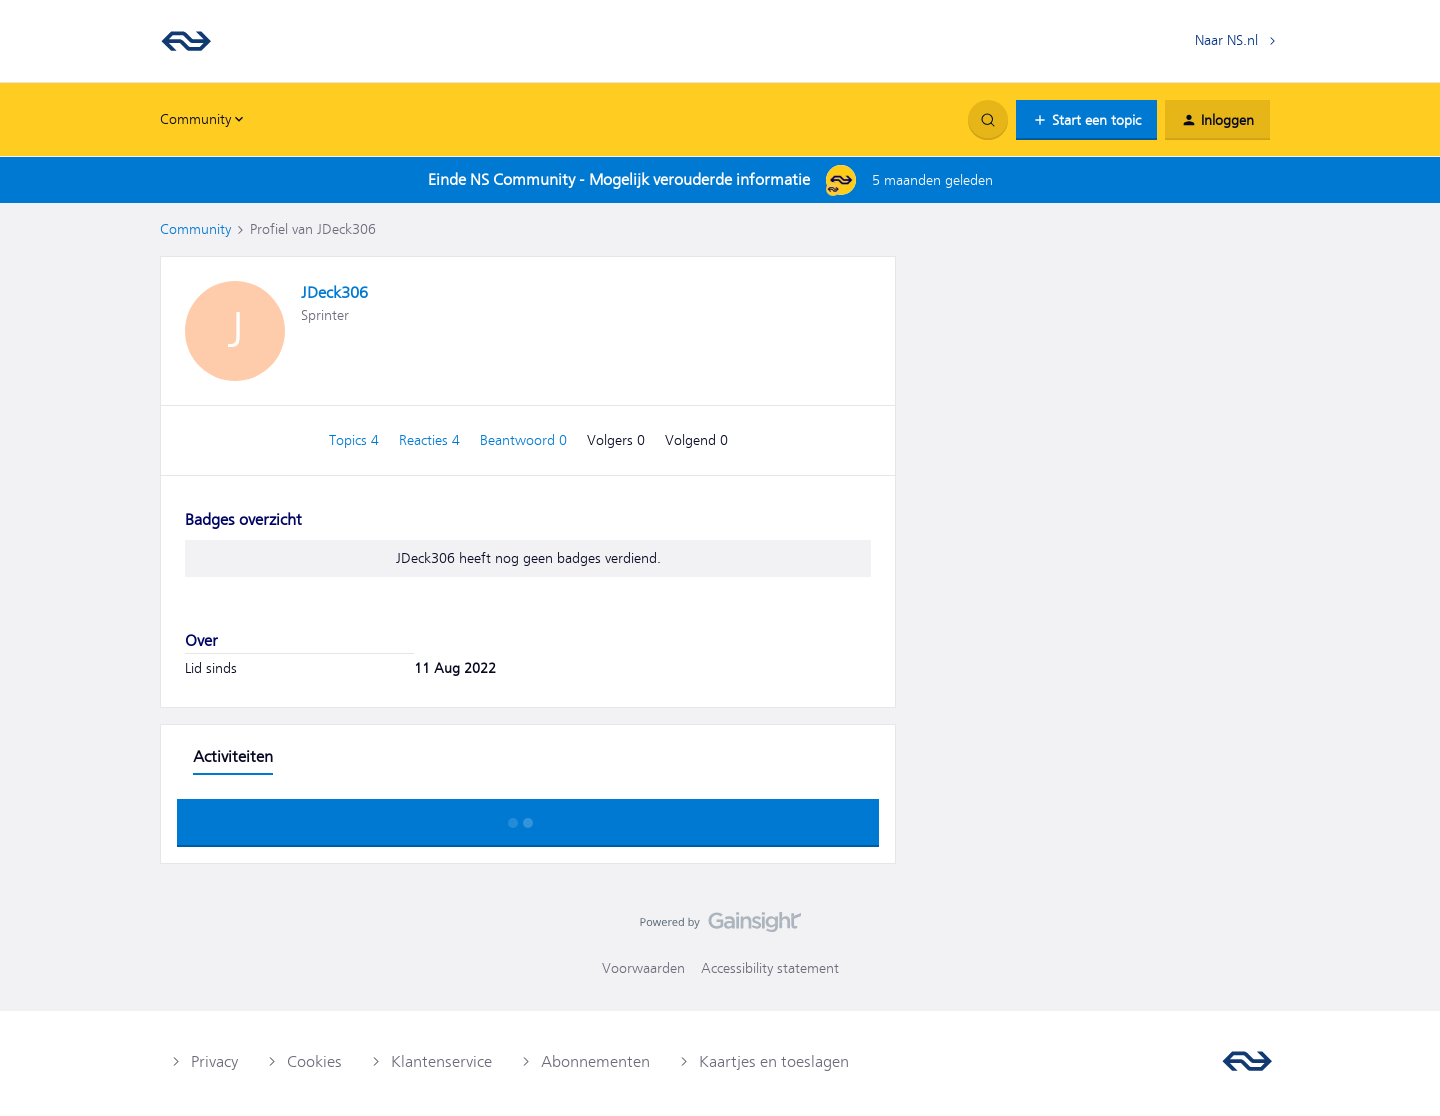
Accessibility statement (770, 968)
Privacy (214, 1062)
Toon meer (528, 817)
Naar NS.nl (1226, 40)
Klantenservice (441, 1062)
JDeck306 (334, 293)
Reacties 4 (431, 440)
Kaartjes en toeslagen (774, 1062)
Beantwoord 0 (525, 440)
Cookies (314, 1062)
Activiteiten (233, 757)
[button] (1086, 120)
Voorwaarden (643, 968)
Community (195, 229)
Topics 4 (356, 440)
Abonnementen (595, 1062)
